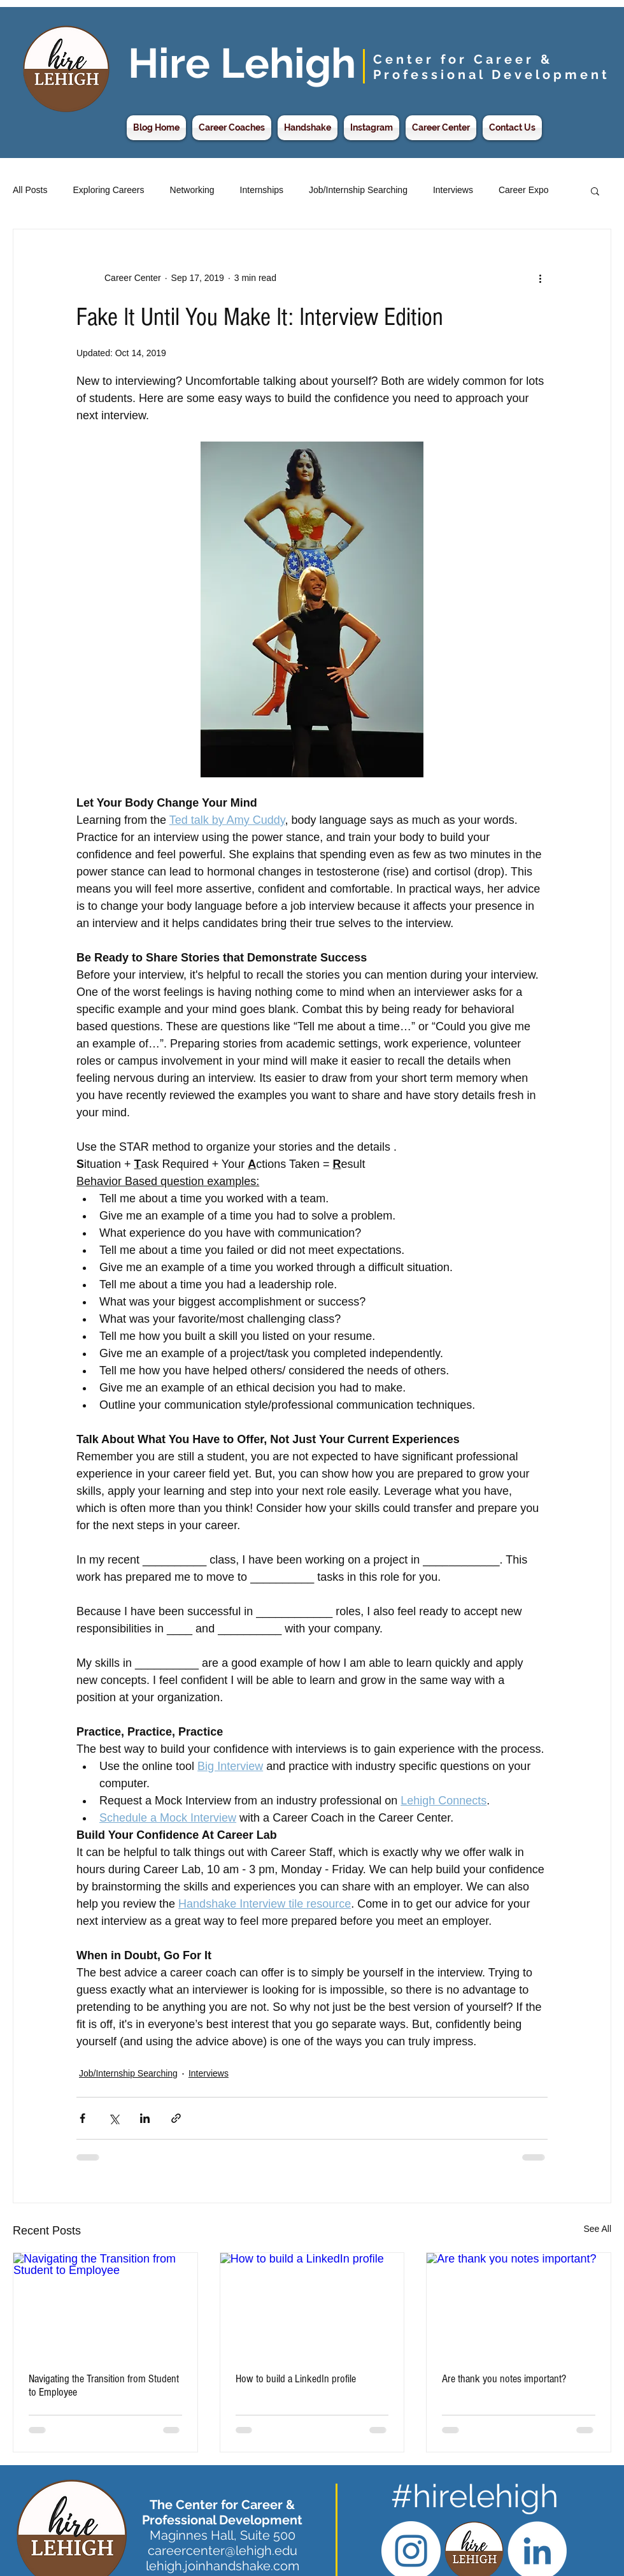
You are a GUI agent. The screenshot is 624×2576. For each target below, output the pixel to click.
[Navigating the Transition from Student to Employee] (105, 2304)
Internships (261, 190)
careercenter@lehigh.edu (222, 2550)
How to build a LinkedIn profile (296, 2378)
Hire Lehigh (242, 63)
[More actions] (540, 277)
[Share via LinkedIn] (145, 2118)
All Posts (30, 190)
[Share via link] (176, 2118)
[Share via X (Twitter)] (114, 2118)
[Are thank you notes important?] (519, 2304)
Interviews (453, 190)
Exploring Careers (108, 190)
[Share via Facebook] (82, 2118)
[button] (595, 190)
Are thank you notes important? (504, 2378)
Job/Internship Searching (358, 190)
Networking (192, 190)
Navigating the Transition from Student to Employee (104, 2385)
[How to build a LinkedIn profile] (312, 2304)
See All (597, 2229)
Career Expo (524, 190)
